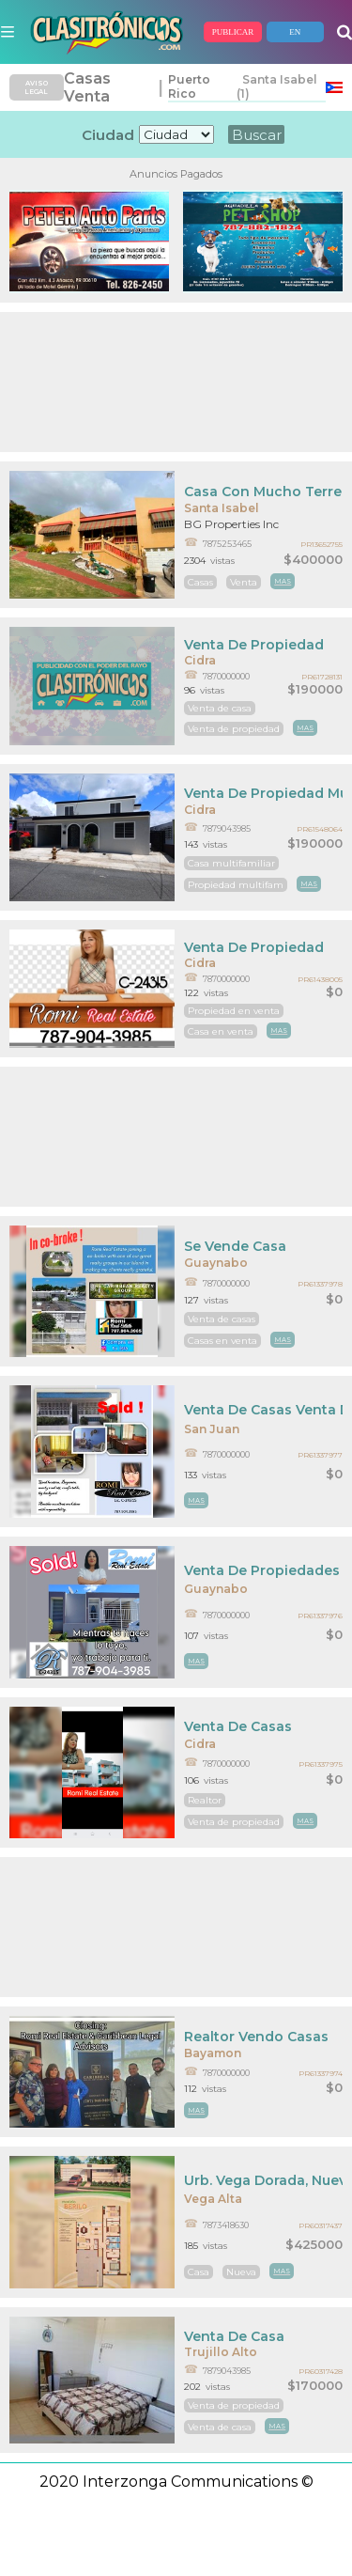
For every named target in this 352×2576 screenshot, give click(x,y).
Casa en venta (220, 1031)
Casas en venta (222, 1341)
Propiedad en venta (234, 1011)
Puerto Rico (189, 86)
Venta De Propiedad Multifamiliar (263, 793)
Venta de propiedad (234, 729)
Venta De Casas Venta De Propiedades (263, 1409)
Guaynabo (216, 1263)
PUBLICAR (233, 32)
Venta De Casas (238, 1726)
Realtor (205, 1800)
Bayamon (212, 2053)
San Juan (211, 1429)
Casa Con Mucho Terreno (263, 491)
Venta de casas (221, 1319)
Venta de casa (220, 708)
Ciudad (108, 135)
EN (294, 32)
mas (282, 581)
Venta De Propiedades (262, 1570)
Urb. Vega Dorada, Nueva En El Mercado (263, 2180)
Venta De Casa (234, 2336)
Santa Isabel (221, 508)
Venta (243, 582)
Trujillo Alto (220, 2352)
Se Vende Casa (235, 1246)
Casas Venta (87, 87)
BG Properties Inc (231, 524)
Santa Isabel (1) (277, 86)
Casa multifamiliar (231, 863)
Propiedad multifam (235, 885)
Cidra (200, 660)
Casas (200, 582)
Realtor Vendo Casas (256, 2036)
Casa (198, 2272)
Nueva (241, 2272)
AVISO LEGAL (36, 87)
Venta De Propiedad (254, 644)
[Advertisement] (176, 382)
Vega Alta (213, 2199)
